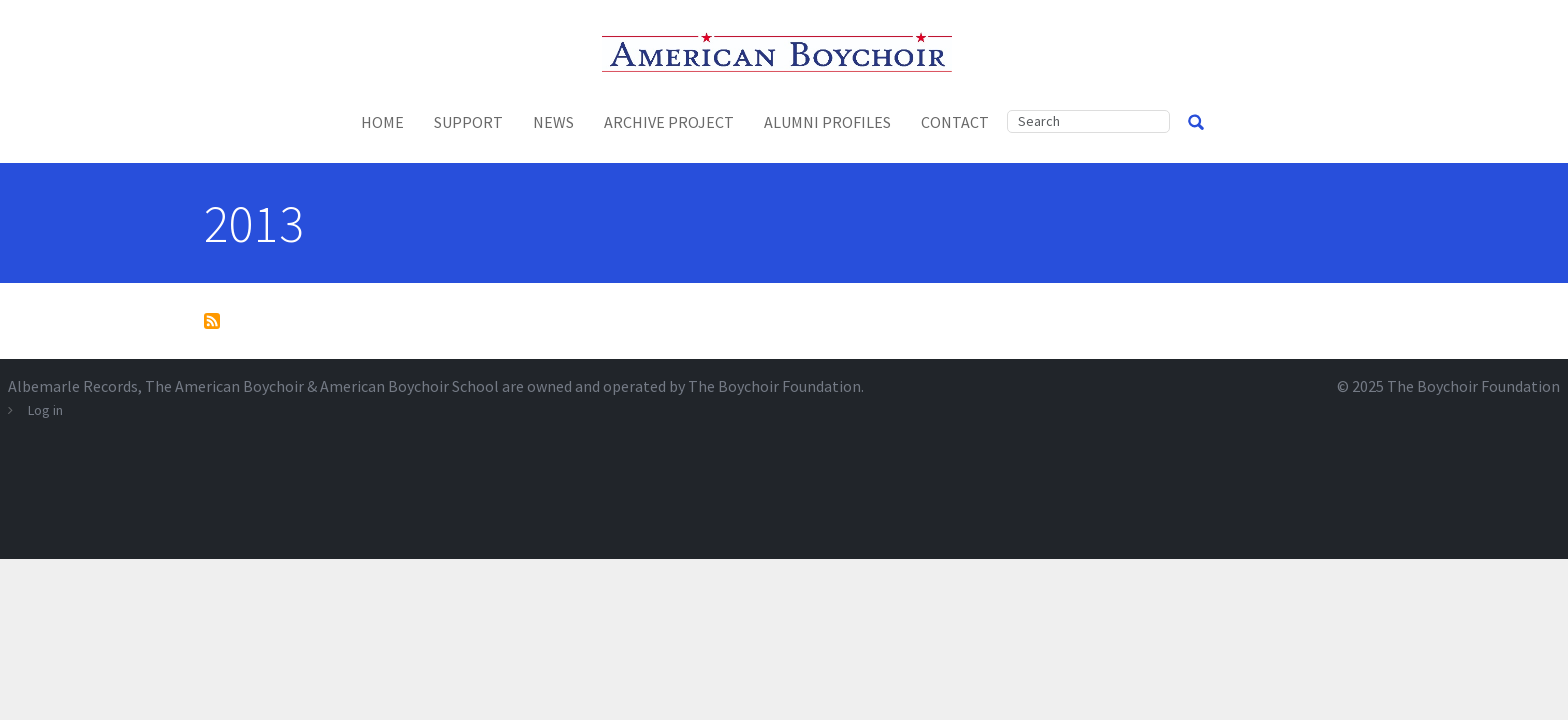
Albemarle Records (73, 386)
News (553, 122)
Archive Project (669, 122)
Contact (955, 122)
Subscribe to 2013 (212, 321)
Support (468, 122)
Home (382, 122)
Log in (45, 410)
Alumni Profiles (827, 122)
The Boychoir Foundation (1473, 386)
